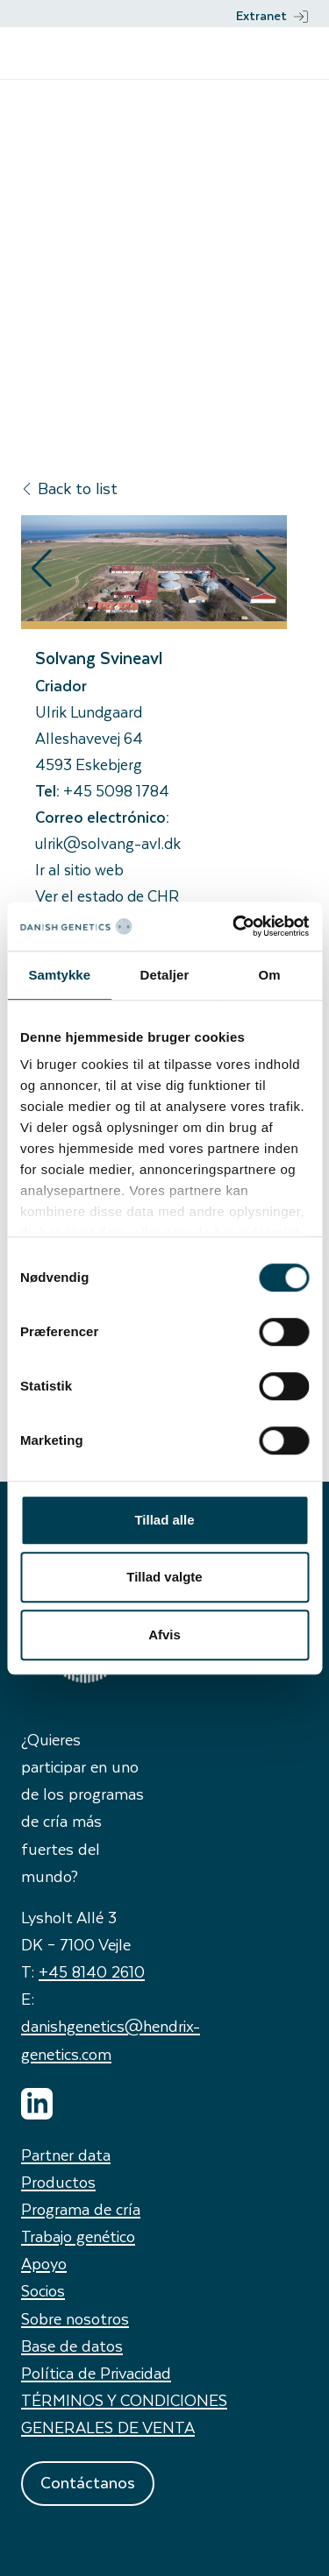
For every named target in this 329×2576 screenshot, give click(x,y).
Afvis (164, 1634)
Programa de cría (80, 2208)
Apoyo (44, 2262)
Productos (58, 2181)
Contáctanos (87, 2482)
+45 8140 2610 (92, 1971)
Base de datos (72, 2345)
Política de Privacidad (96, 2372)
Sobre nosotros (75, 2318)
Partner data (66, 2154)
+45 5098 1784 (116, 790)
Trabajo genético (78, 2235)
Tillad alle (164, 1519)
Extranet (272, 15)
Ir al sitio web (79, 869)
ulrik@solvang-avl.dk (108, 843)
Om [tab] (270, 974)
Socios (43, 2290)
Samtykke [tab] (59, 974)
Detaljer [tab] (165, 974)
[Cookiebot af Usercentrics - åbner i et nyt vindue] (234, 926)
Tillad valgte (164, 1576)
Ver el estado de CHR (107, 895)
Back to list (69, 487)
